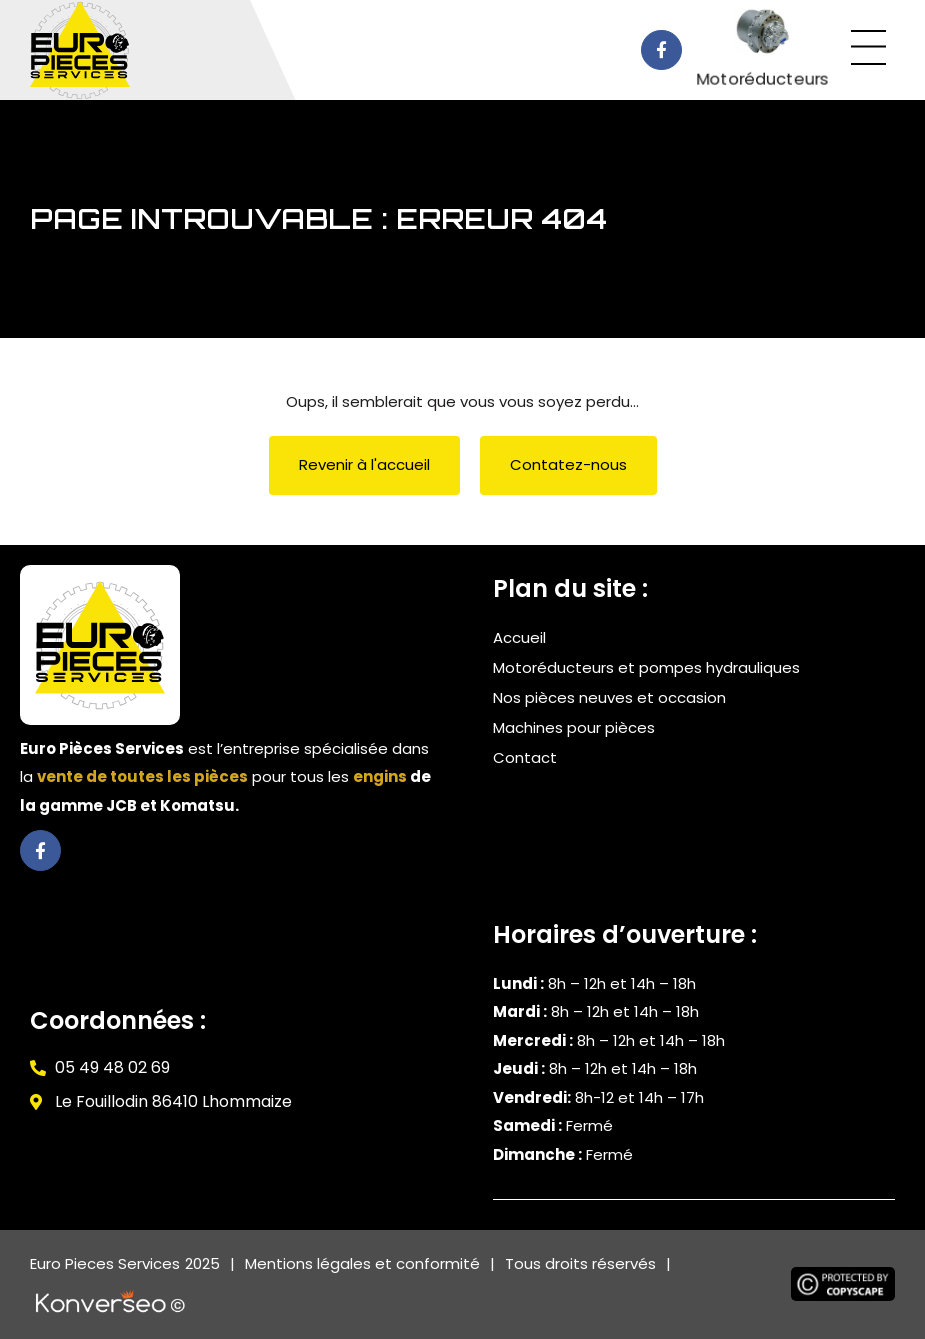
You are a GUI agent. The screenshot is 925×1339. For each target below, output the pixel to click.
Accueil (519, 637)
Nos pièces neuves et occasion (609, 697)
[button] (869, 50)
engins (380, 776)
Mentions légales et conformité (362, 1263)
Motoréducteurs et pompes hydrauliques (646, 667)
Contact (525, 757)
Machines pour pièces (574, 727)
